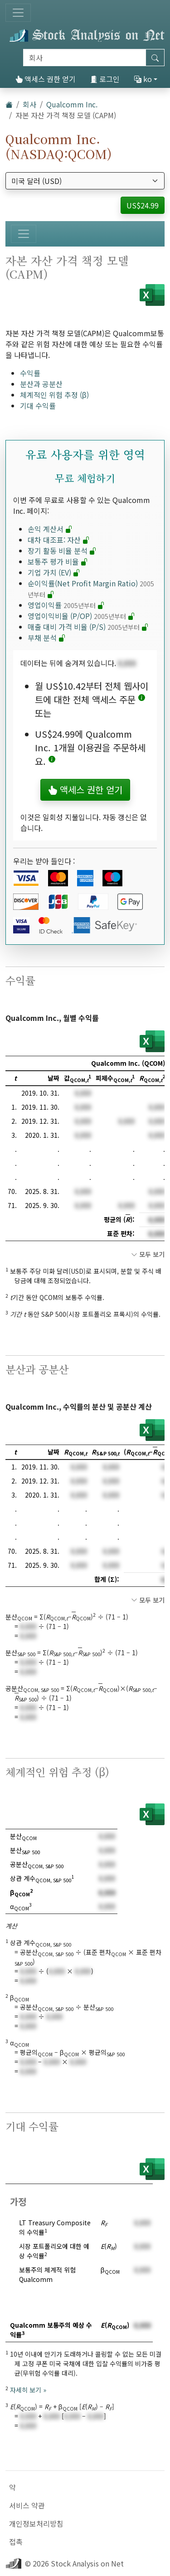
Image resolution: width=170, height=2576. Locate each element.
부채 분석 (47, 637)
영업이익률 (66, 604)
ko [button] (143, 78)
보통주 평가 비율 (58, 561)
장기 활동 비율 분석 (62, 550)
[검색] (84, 57)
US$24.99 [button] (142, 205)
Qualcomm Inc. (71, 104)
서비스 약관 (27, 2505)
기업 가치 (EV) (54, 572)
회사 (29, 104)
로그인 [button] (105, 78)
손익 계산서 (50, 528)
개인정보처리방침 (36, 2523)
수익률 (30, 372)
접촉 (16, 2541)
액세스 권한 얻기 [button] (85, 789)
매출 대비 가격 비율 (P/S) (88, 626)
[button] (141, 699)
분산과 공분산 (41, 383)
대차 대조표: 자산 (59, 539)
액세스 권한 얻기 (45, 78)
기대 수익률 (38, 405)
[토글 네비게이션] (18, 13)
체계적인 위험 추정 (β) (54, 394)
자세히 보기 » (28, 2389)
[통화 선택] (85, 180)
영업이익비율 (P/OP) (81, 615)
